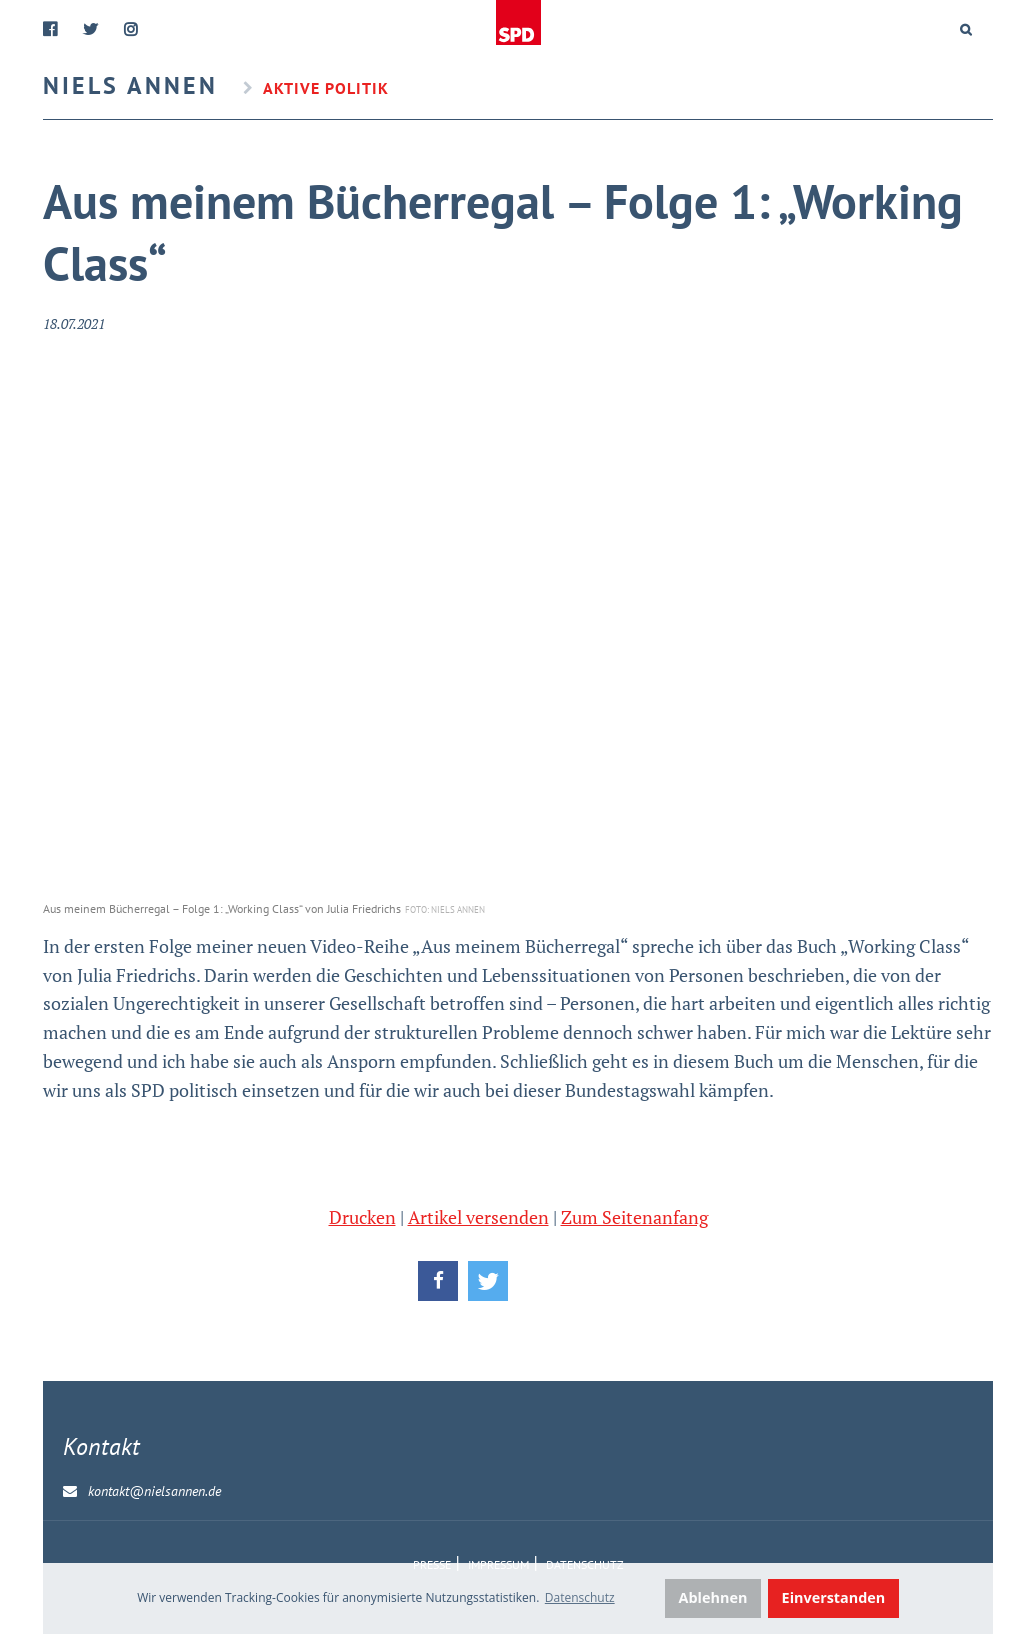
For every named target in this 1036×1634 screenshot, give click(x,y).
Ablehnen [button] (713, 1597)
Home (518, 22)
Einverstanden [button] (834, 1597)
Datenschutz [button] (580, 1597)
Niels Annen (130, 85)
